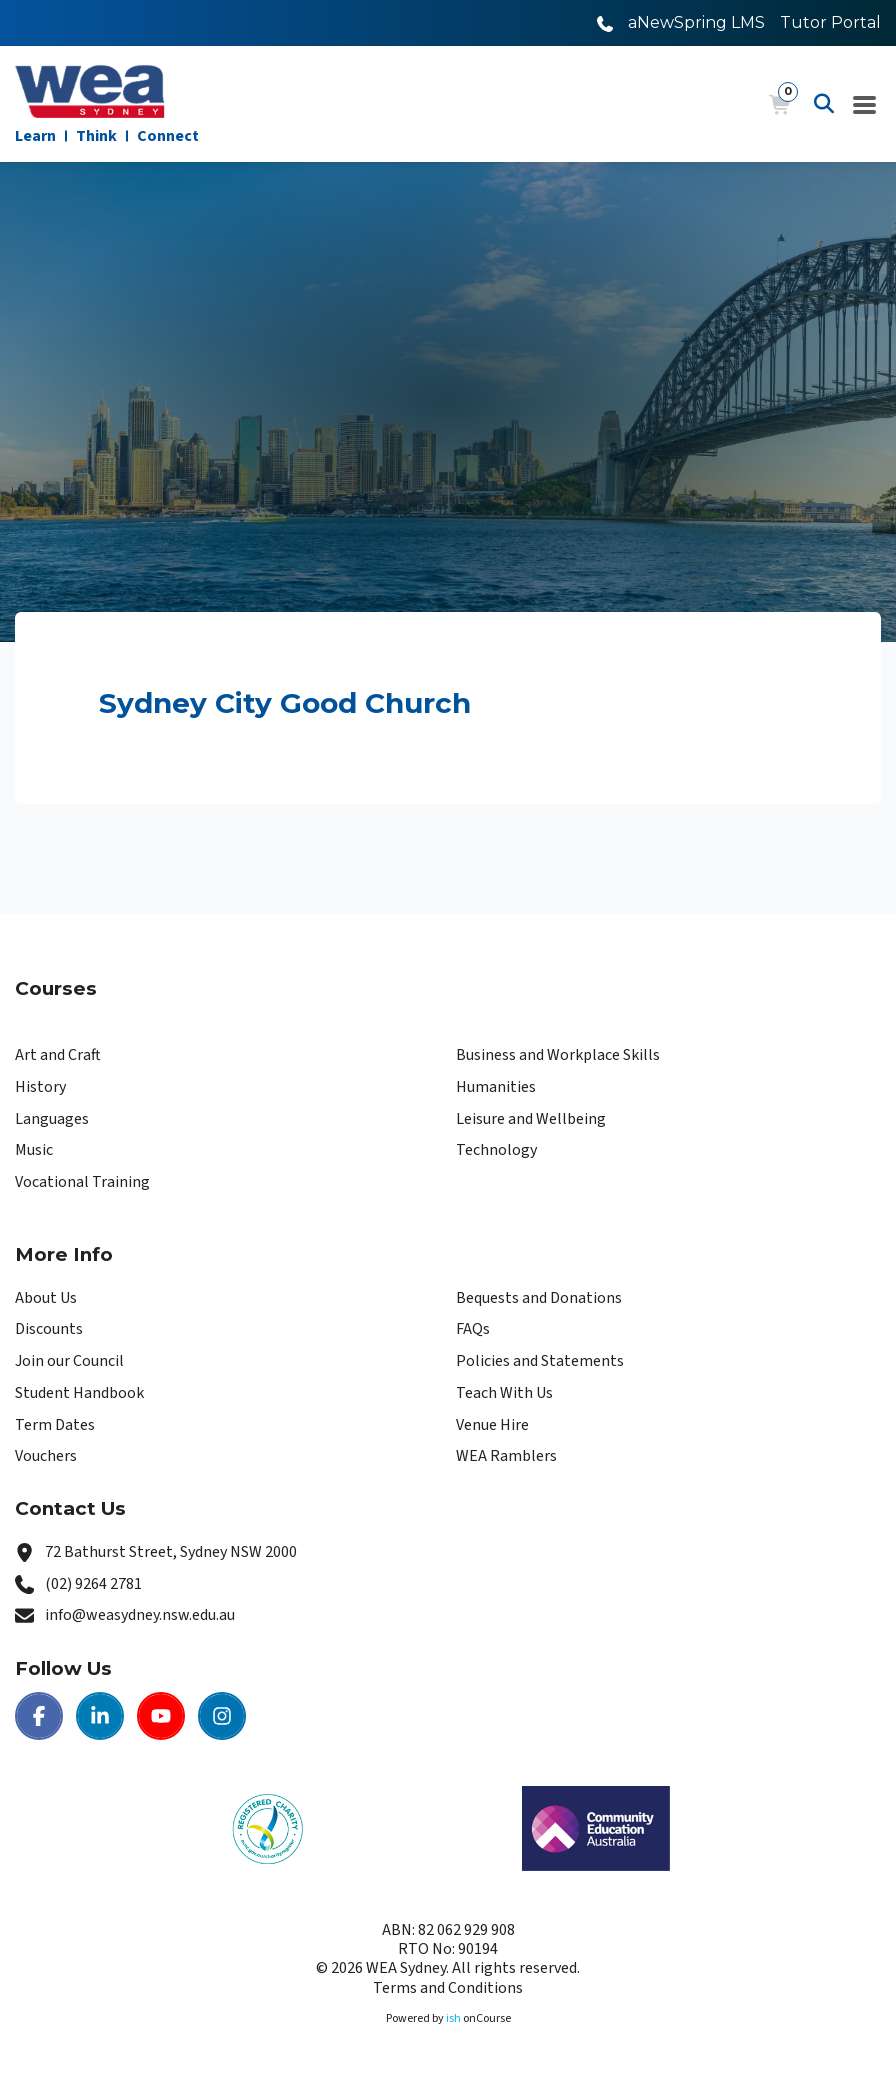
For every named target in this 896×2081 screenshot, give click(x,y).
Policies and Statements (540, 1361)
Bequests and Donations (539, 1298)
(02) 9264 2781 (93, 1584)
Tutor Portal (830, 22)
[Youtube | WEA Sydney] (161, 1716)
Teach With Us (504, 1393)
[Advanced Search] (824, 104)
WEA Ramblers (506, 1456)
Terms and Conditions (448, 1988)
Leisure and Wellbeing (531, 1119)
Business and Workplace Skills (558, 1055)
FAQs (473, 1329)
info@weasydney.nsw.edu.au (140, 1615)
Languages (52, 1119)
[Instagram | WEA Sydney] (222, 1716)
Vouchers (46, 1456)
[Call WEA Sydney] (605, 22)
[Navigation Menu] (865, 104)
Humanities (496, 1087)
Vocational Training (82, 1182)
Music (34, 1150)
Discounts (49, 1329)
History (40, 1087)
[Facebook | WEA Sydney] (39, 1716)
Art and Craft (58, 1055)
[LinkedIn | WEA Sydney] (100, 1716)
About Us (46, 1298)
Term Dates (55, 1425)
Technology (496, 1150)
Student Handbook (79, 1393)
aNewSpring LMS (696, 22)
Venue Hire (492, 1425)
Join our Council (69, 1361)
